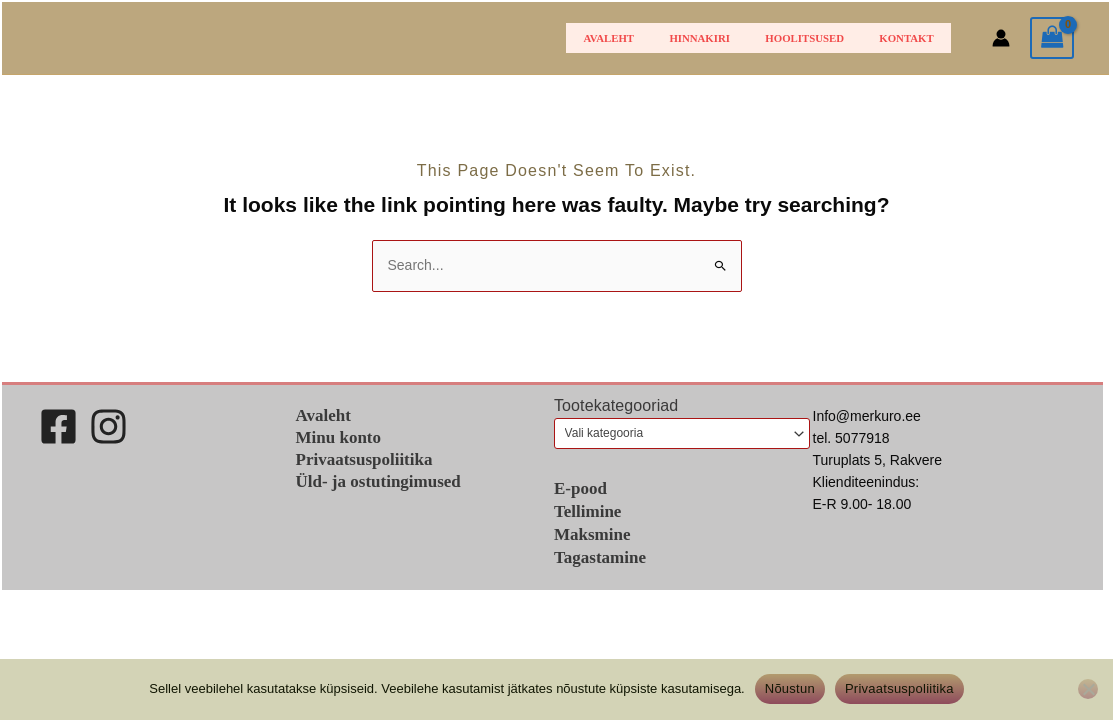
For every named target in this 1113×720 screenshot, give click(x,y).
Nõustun (790, 688)
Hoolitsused (825, 38)
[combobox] (682, 433)
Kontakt (913, 38)
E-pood (580, 488)
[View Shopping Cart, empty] (1052, 38)
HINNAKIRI (734, 38)
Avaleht (657, 38)
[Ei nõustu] (1088, 689)
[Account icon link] (1001, 38)
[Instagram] (108, 426)
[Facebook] (58, 426)
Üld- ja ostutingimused (378, 481)
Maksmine (592, 534)
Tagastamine (600, 557)
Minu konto (339, 437)
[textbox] (675, 433)
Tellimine (587, 511)
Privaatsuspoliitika (364, 459)
